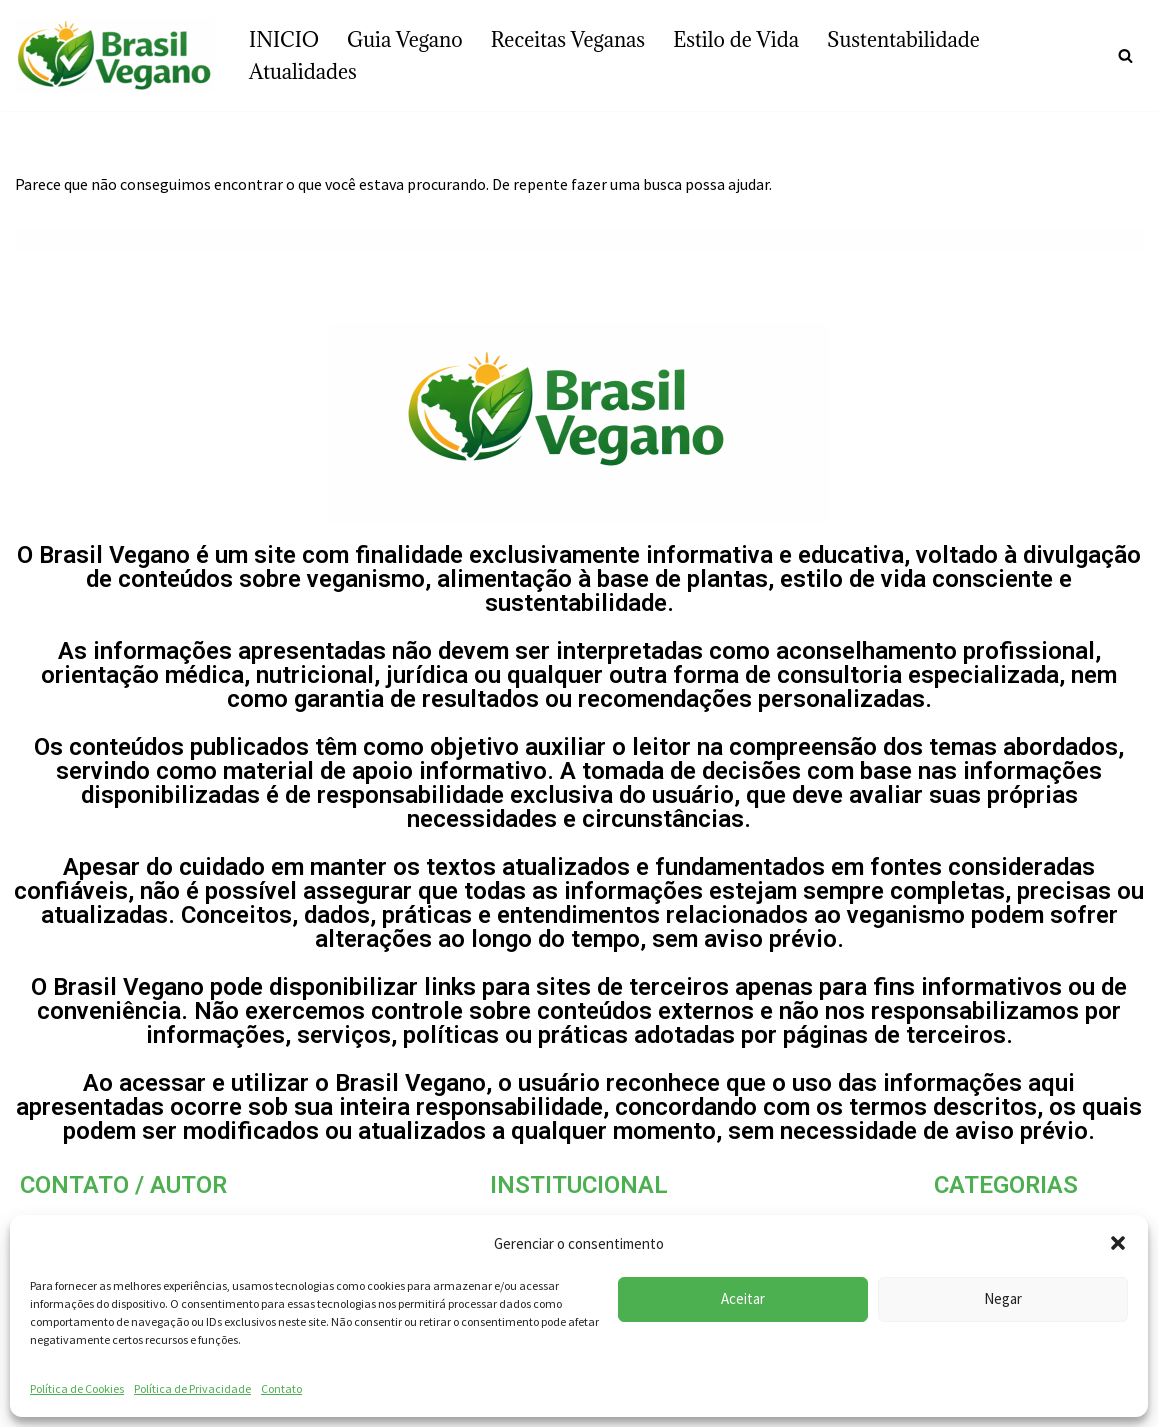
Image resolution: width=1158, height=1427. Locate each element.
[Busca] (1125, 55)
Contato (281, 1388)
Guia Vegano (405, 39)
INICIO (284, 39)
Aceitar (743, 1298)
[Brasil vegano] (115, 55)
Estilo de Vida (736, 39)
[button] (1118, 1243)
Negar (1003, 1298)
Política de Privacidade (192, 1388)
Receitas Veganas (568, 39)
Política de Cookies (77, 1388)
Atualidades (303, 71)
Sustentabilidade (903, 39)
